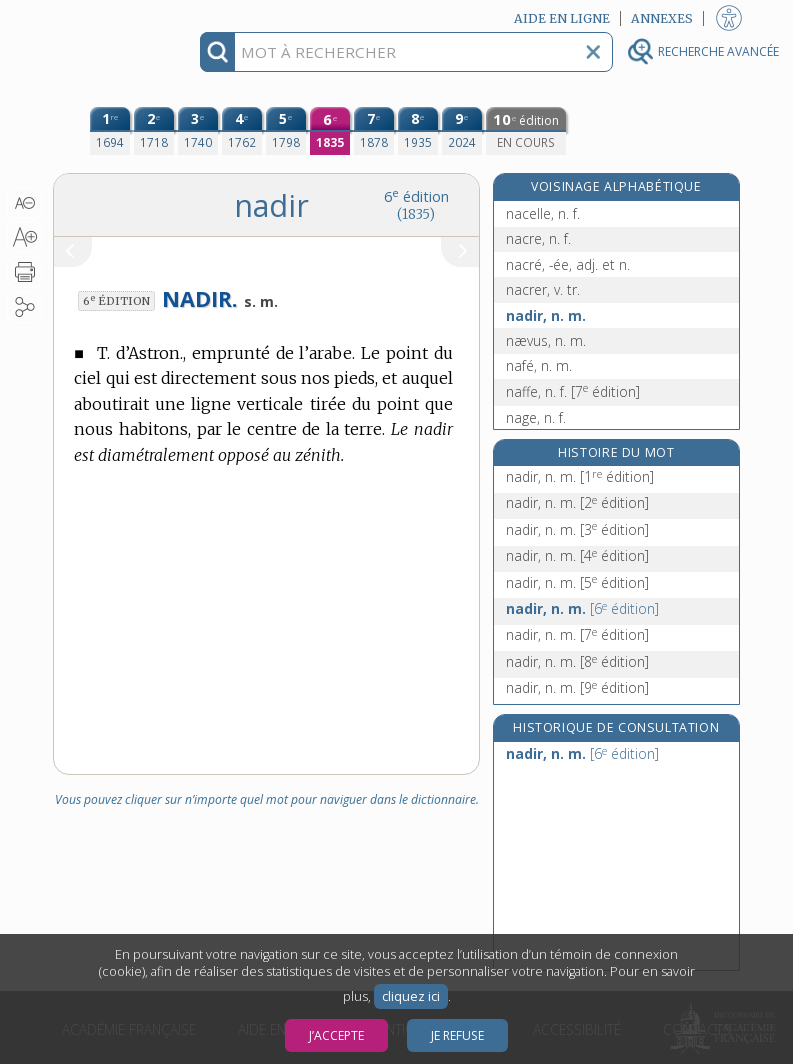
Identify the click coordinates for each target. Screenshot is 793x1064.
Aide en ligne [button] (562, 18)
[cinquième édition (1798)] (286, 131)
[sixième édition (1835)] (330, 131)
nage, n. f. (536, 417)
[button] (24, 203)
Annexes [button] (662, 18)
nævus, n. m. (546, 340)
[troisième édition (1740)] (198, 131)
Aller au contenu (131, 17)
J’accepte (336, 1035)
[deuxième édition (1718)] (154, 131)
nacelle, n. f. (543, 213)
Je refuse (457, 1035)
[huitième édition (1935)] (418, 131)
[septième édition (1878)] (374, 131)
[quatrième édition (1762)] (242, 131)
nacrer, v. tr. (543, 289)
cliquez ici (411, 996)
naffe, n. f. (573, 391)
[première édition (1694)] (110, 131)
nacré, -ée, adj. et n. (568, 264)
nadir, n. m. (546, 315)
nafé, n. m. (539, 365)
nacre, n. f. (538, 238)
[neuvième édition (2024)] (462, 131)
